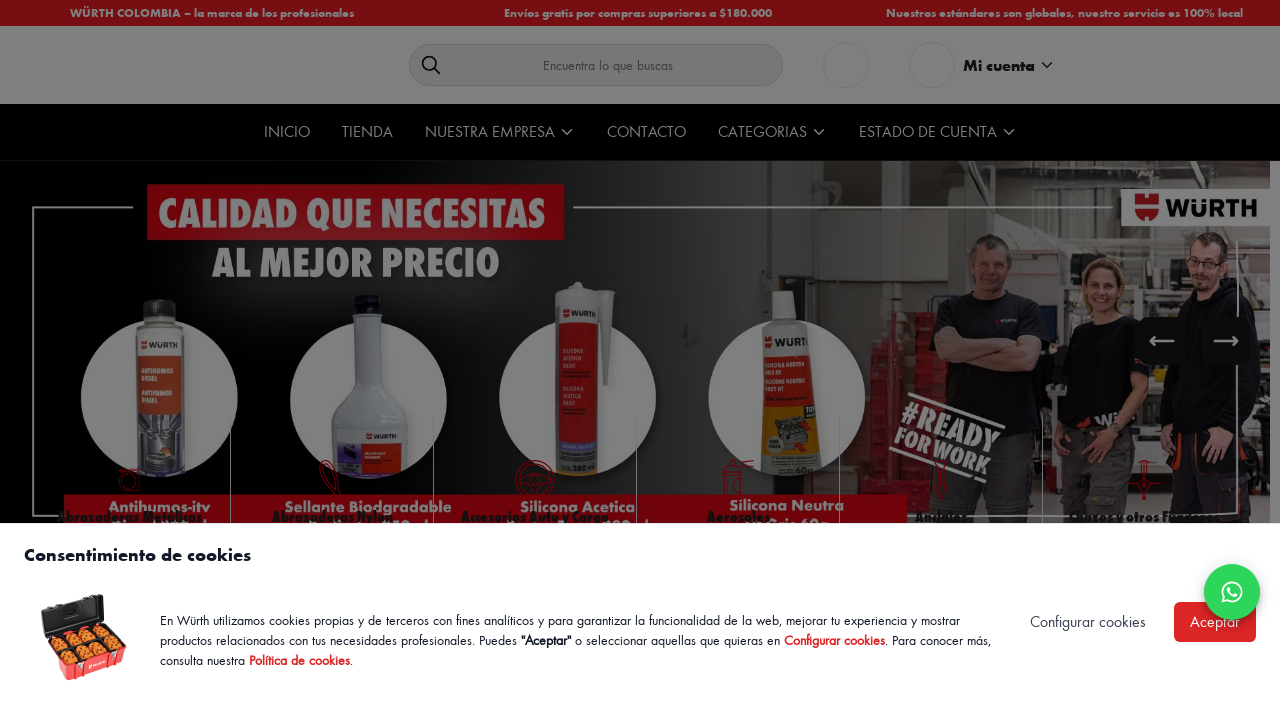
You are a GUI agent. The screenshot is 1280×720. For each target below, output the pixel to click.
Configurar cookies (834, 639)
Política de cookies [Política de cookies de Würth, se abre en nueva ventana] (299, 659)
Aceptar (1215, 621)
